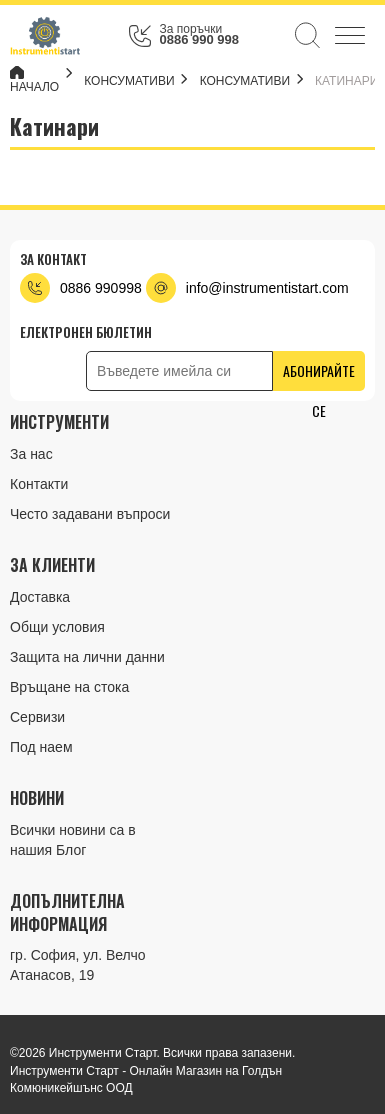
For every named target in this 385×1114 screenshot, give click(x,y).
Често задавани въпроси (90, 514)
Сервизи (37, 717)
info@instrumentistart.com (267, 288)
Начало (34, 80)
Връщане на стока (69, 687)
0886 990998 (101, 288)
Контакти (39, 484)
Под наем (41, 747)
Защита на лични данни (87, 657)
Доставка (40, 597)
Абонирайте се (319, 375)
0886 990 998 (199, 39)
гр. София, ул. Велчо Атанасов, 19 (78, 965)
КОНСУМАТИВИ (132, 81)
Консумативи (247, 81)
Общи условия (57, 627)
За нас (31, 454)
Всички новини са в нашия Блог (73, 840)
